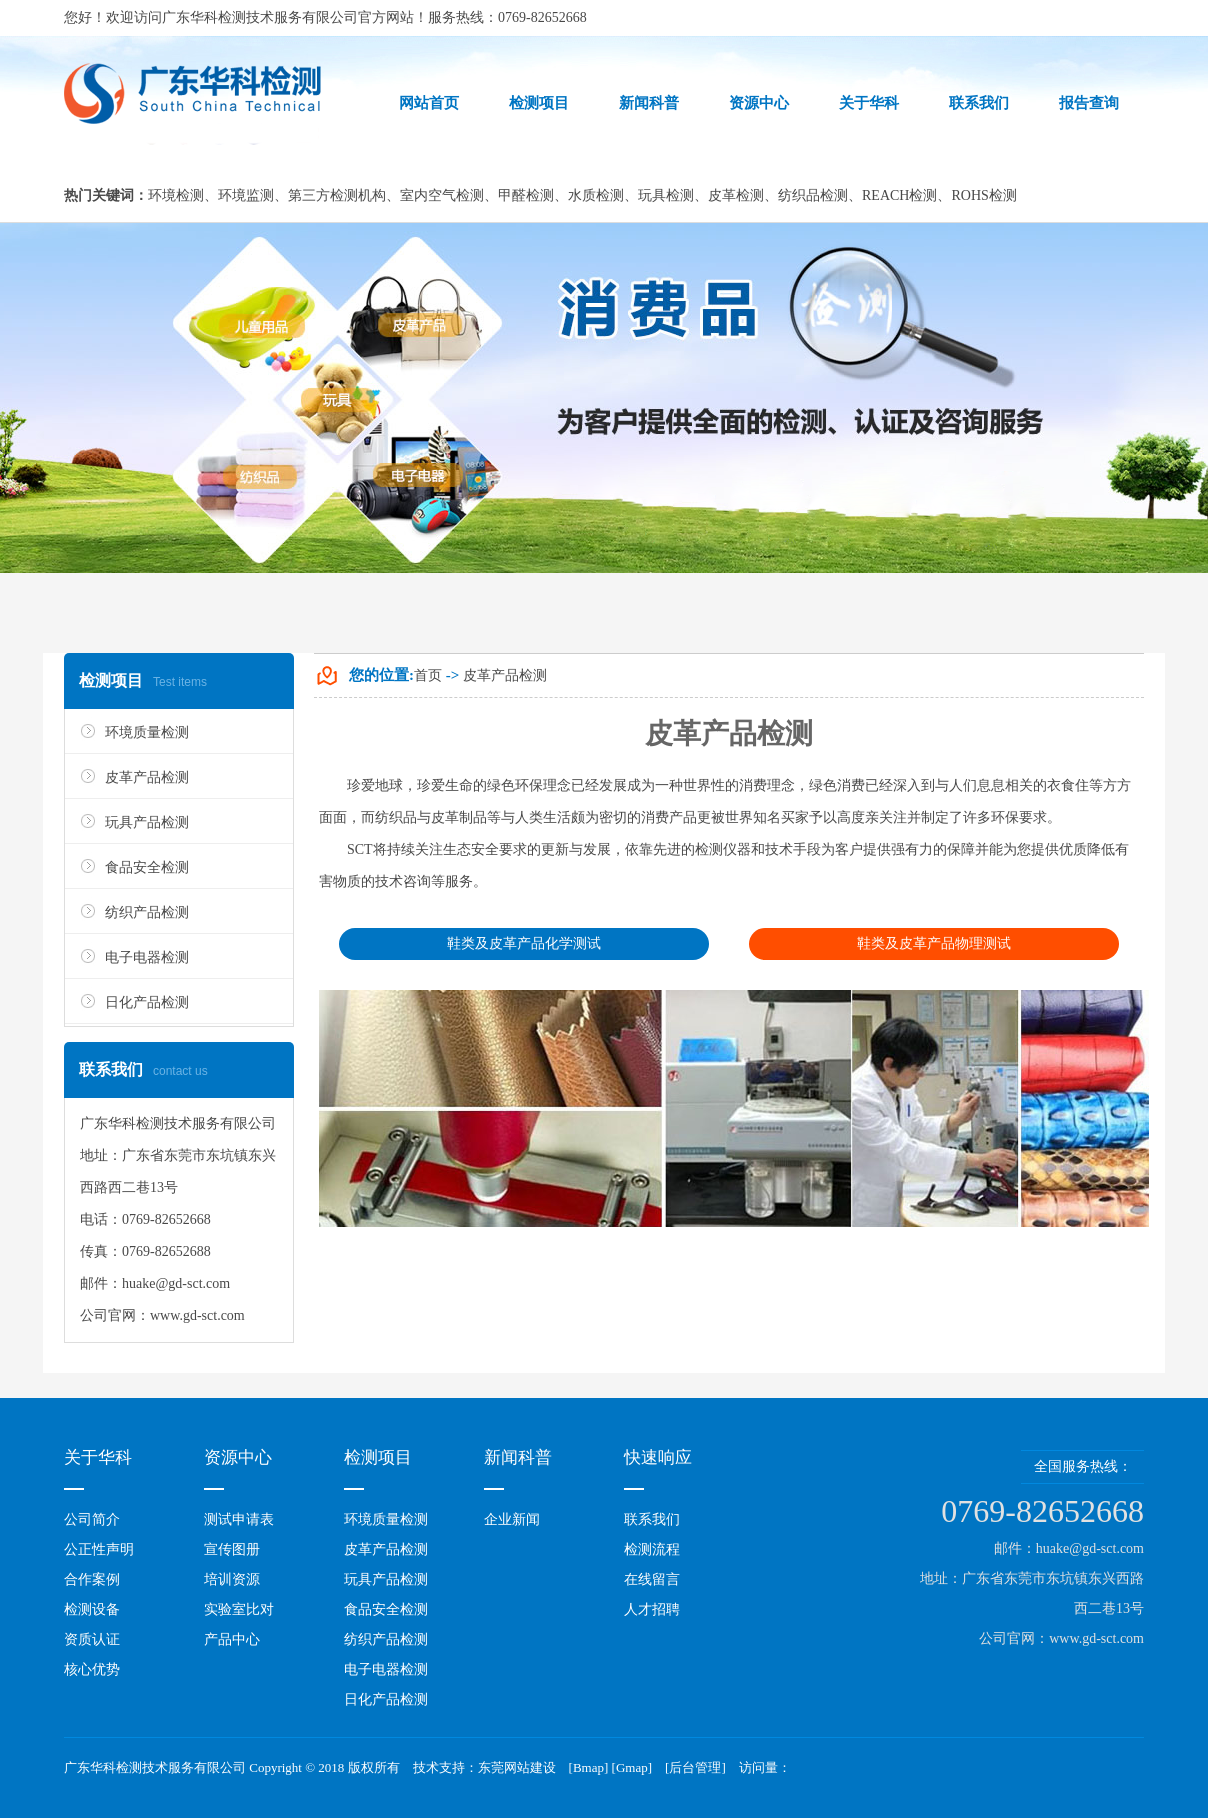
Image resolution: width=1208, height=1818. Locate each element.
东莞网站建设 (517, 1767)
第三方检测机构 (337, 195)
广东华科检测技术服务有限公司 (260, 17)
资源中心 (759, 103)
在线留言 (652, 1579)
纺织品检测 (813, 195)
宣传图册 (232, 1549)
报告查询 (1089, 103)
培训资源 (232, 1579)
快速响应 (658, 1457)
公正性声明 (99, 1549)
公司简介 (92, 1519)
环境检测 (176, 195)
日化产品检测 (147, 1002)
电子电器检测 (147, 957)
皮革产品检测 (147, 777)
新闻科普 (649, 103)
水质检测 (596, 195)
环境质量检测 (147, 732)
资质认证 (92, 1639)
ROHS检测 (983, 195)
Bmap (588, 1767)
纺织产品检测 (147, 912)
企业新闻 (512, 1519)
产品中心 (232, 1639)
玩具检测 (666, 195)
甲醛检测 (526, 195)
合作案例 (92, 1579)
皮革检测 (736, 195)
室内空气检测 (442, 195)
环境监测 (246, 195)
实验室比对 (239, 1609)
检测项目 (539, 103)
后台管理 (695, 1767)
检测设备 (92, 1609)
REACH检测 (899, 195)
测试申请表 (239, 1519)
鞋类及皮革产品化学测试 (524, 943)
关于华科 (869, 103)
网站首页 (429, 103)
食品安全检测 (147, 867)
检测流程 (652, 1549)
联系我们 (979, 103)
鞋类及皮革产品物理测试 (934, 943)
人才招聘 (652, 1609)
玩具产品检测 (147, 822)
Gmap (632, 1767)
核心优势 (92, 1669)
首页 (428, 675)
